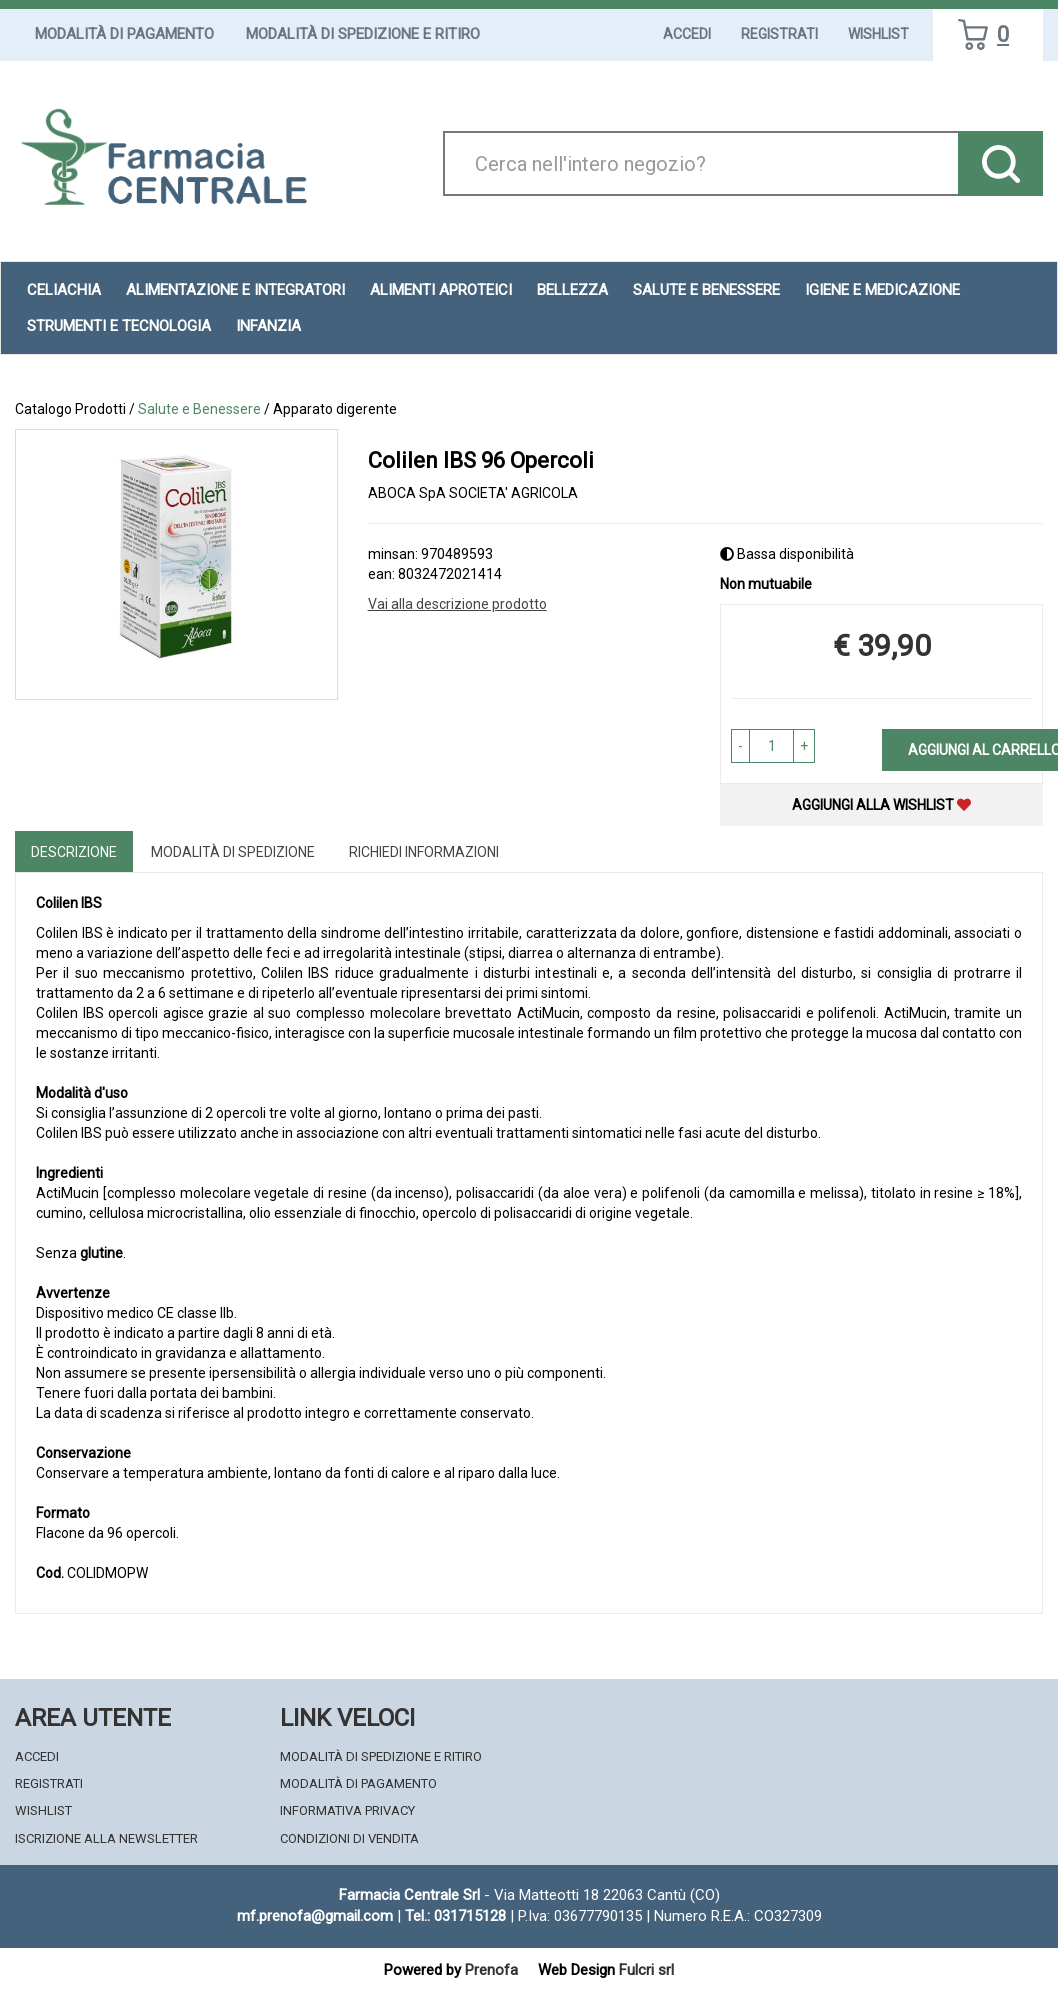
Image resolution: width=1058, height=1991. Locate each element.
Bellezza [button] (572, 290)
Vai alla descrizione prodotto (457, 604)
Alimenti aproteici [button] (441, 290)
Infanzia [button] (268, 326)
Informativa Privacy (347, 1810)
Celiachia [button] (64, 290)
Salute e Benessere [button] (706, 290)
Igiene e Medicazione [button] (882, 290)
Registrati (779, 34)
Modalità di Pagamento (124, 34)
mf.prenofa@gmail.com (315, 1916)
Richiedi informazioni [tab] (424, 852)
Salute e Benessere (199, 409)
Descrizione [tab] (74, 852)
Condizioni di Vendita (349, 1838)
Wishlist (878, 34)
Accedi (687, 34)
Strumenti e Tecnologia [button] (119, 326)
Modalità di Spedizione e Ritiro (363, 34)
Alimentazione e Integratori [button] (235, 290)
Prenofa (491, 1970)
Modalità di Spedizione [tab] (233, 852)
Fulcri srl (646, 1970)
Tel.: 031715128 (455, 1916)
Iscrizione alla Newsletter (106, 1838)
